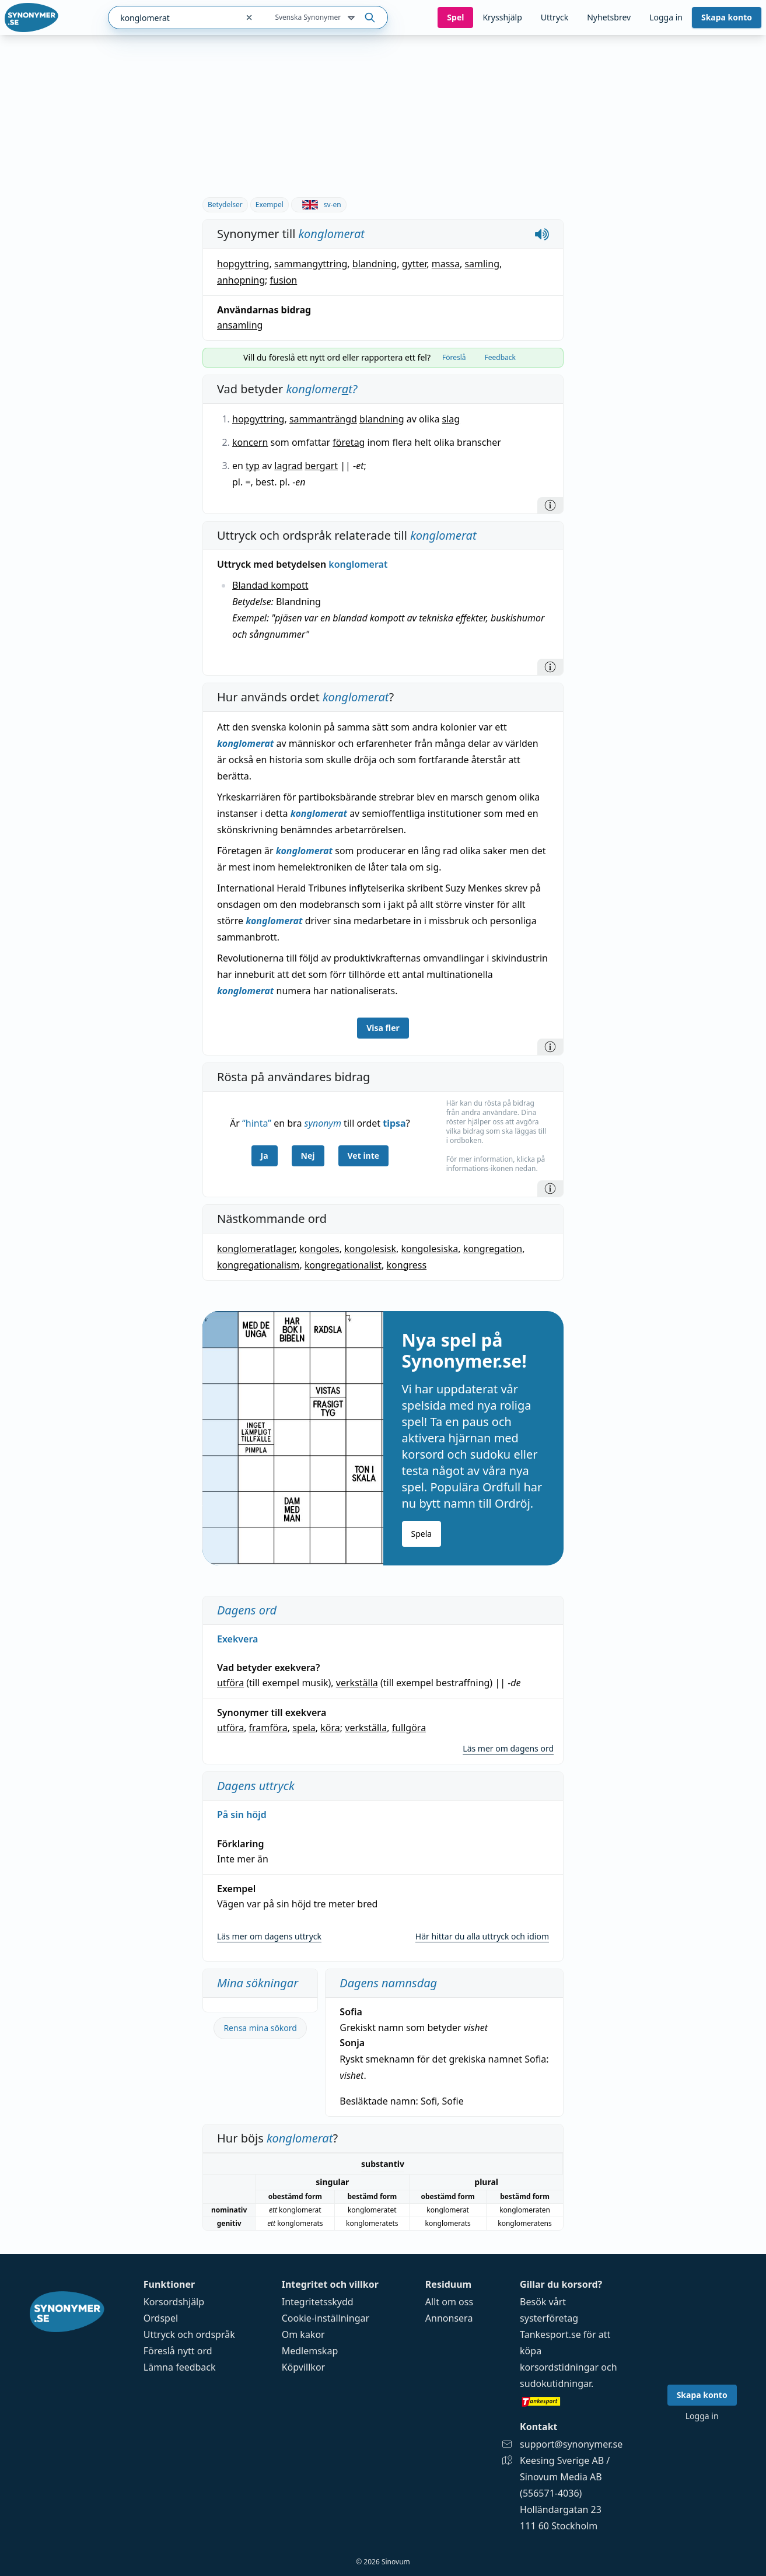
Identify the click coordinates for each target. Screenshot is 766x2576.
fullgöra (409, 1727)
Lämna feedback (180, 2367)
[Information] (550, 505)
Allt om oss (449, 2301)
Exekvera (237, 1639)
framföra (268, 1727)
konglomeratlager (256, 1248)
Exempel (270, 204)
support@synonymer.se (571, 2444)
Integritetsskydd (318, 2301)
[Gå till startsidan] (31, 17)
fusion (283, 280)
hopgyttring (243, 263)
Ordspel (161, 2318)
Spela (421, 1533)
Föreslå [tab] (454, 357)
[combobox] (173, 17)
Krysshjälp (502, 17)
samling (481, 263)
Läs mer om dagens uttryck (269, 1936)
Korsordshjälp (174, 2301)
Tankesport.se (550, 2334)
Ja (264, 1155)
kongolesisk (370, 1248)
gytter (414, 263)
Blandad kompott (270, 585)
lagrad (288, 465)
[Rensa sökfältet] (249, 17)
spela (304, 1727)
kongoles (319, 1248)
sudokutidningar (555, 2383)
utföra (230, 1682)
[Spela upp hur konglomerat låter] (542, 234)
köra (330, 1727)
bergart (321, 465)
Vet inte (364, 1155)
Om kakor (303, 2334)
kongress (407, 1265)
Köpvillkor (303, 2367)
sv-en (318, 204)
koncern (250, 442)
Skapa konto (726, 17)
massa (446, 263)
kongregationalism (258, 1265)
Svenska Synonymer (316, 18)
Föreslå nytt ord (178, 2350)
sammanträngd (323, 419)
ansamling (240, 325)
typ (253, 465)
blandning (374, 263)
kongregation (493, 1248)
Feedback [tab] (500, 357)
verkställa (357, 1682)
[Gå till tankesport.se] (571, 2401)
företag (349, 442)
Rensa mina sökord (260, 2027)
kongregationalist (343, 1265)
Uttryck (554, 17)
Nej (308, 1155)
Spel (455, 17)
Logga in (666, 17)
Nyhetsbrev (609, 17)
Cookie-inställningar (325, 2318)
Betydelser (225, 204)
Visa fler (383, 1027)
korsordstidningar (559, 2367)
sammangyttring (310, 263)
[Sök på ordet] (370, 17)
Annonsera (449, 2318)
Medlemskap (310, 2350)
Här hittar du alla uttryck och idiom (482, 1936)
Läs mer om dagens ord (508, 1748)
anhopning (241, 280)
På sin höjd (242, 1814)
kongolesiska (429, 1248)
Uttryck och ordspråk (189, 2334)
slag (451, 419)
